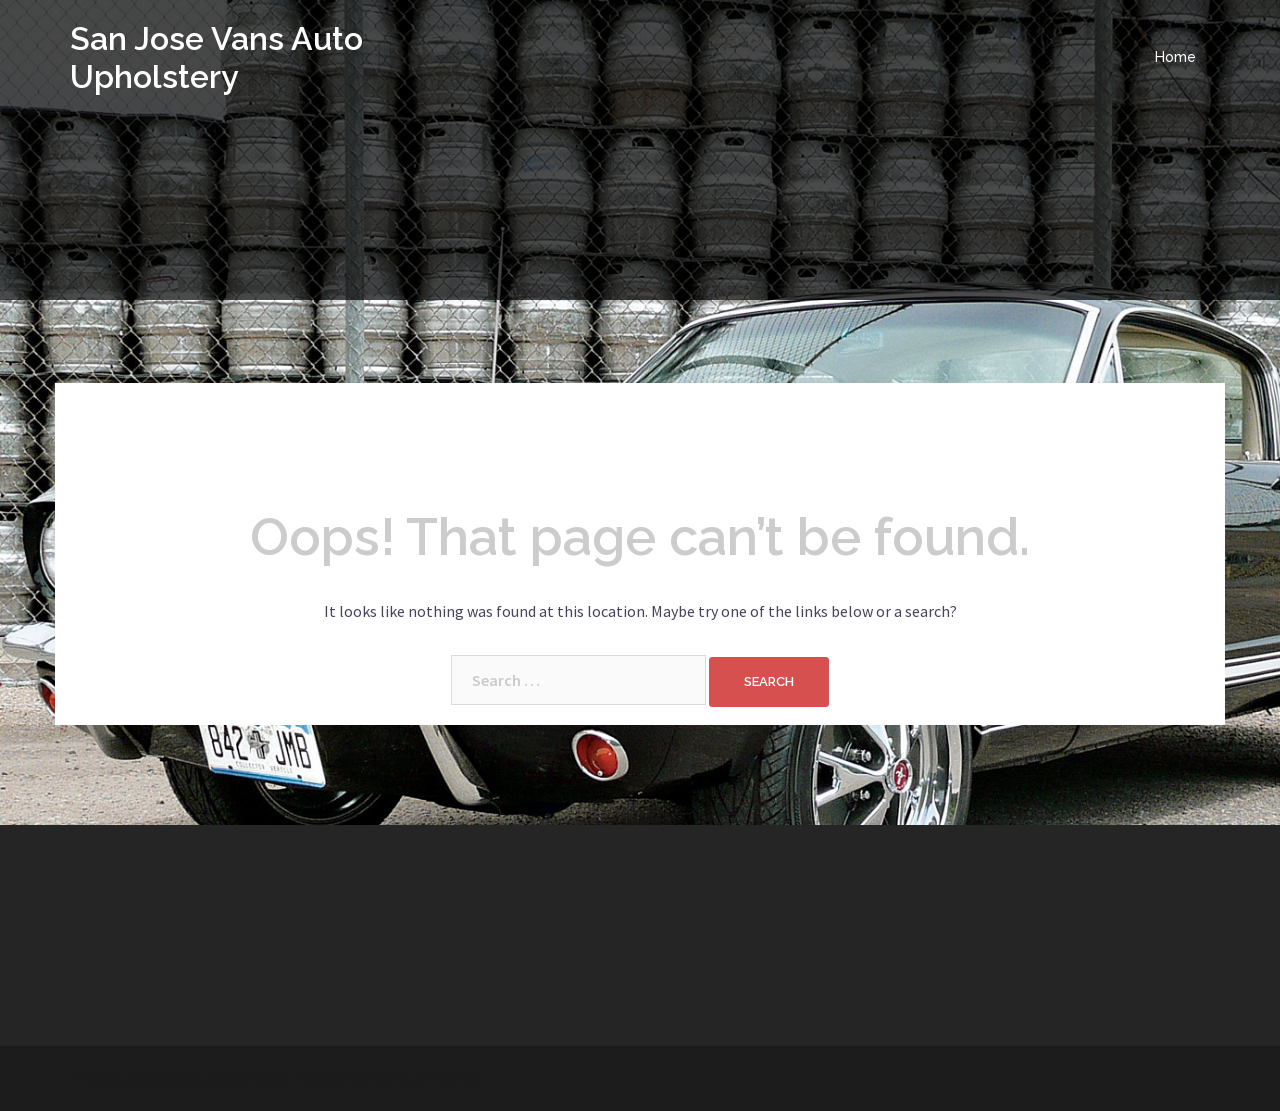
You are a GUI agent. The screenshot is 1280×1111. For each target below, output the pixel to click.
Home (1175, 57)
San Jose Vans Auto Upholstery (216, 57)
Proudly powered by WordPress (175, 1078)
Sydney (370, 1078)
